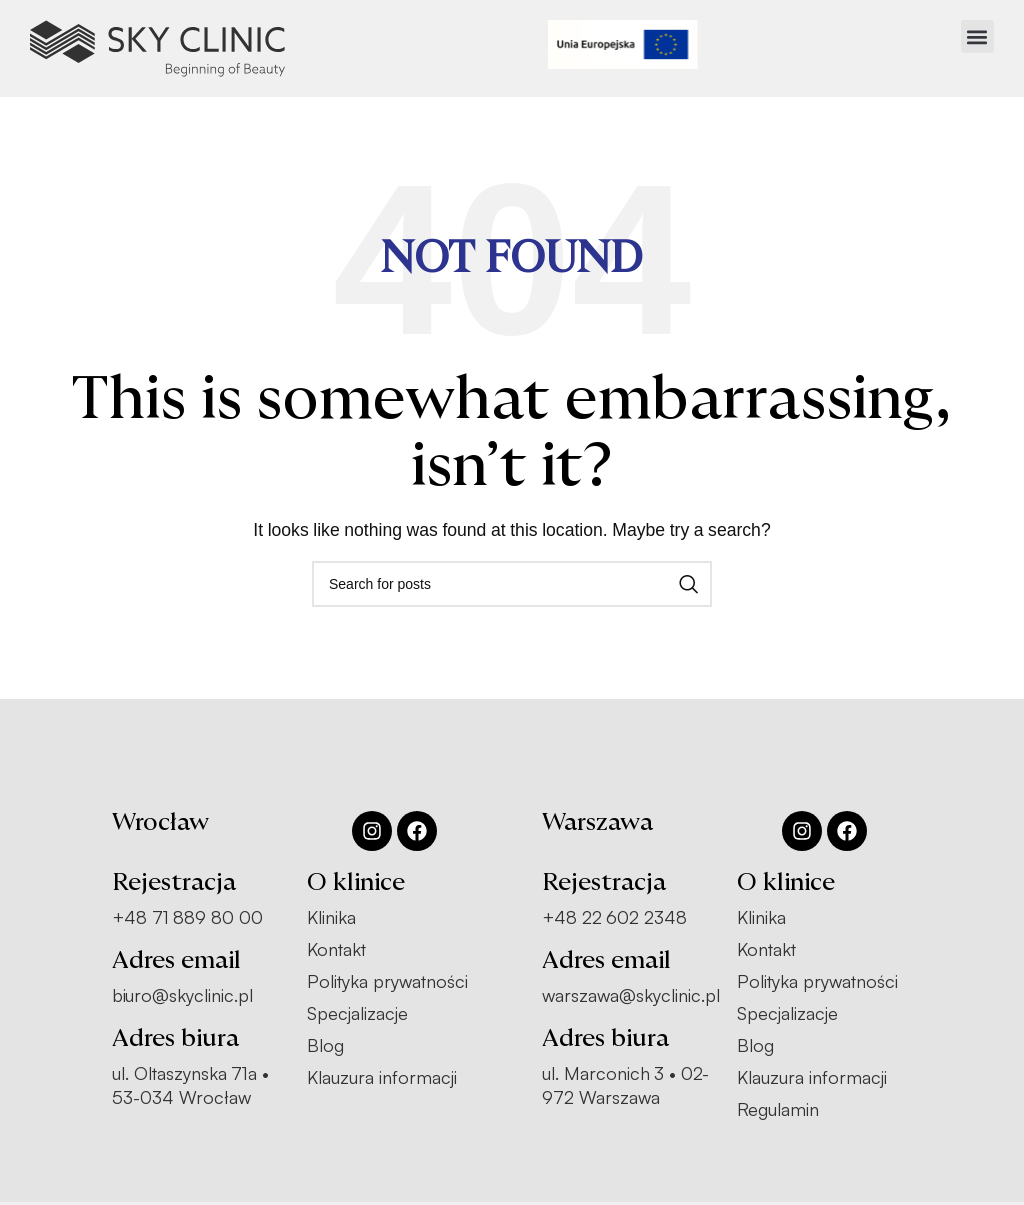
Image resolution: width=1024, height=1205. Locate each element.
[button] (977, 36)
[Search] (512, 584)
